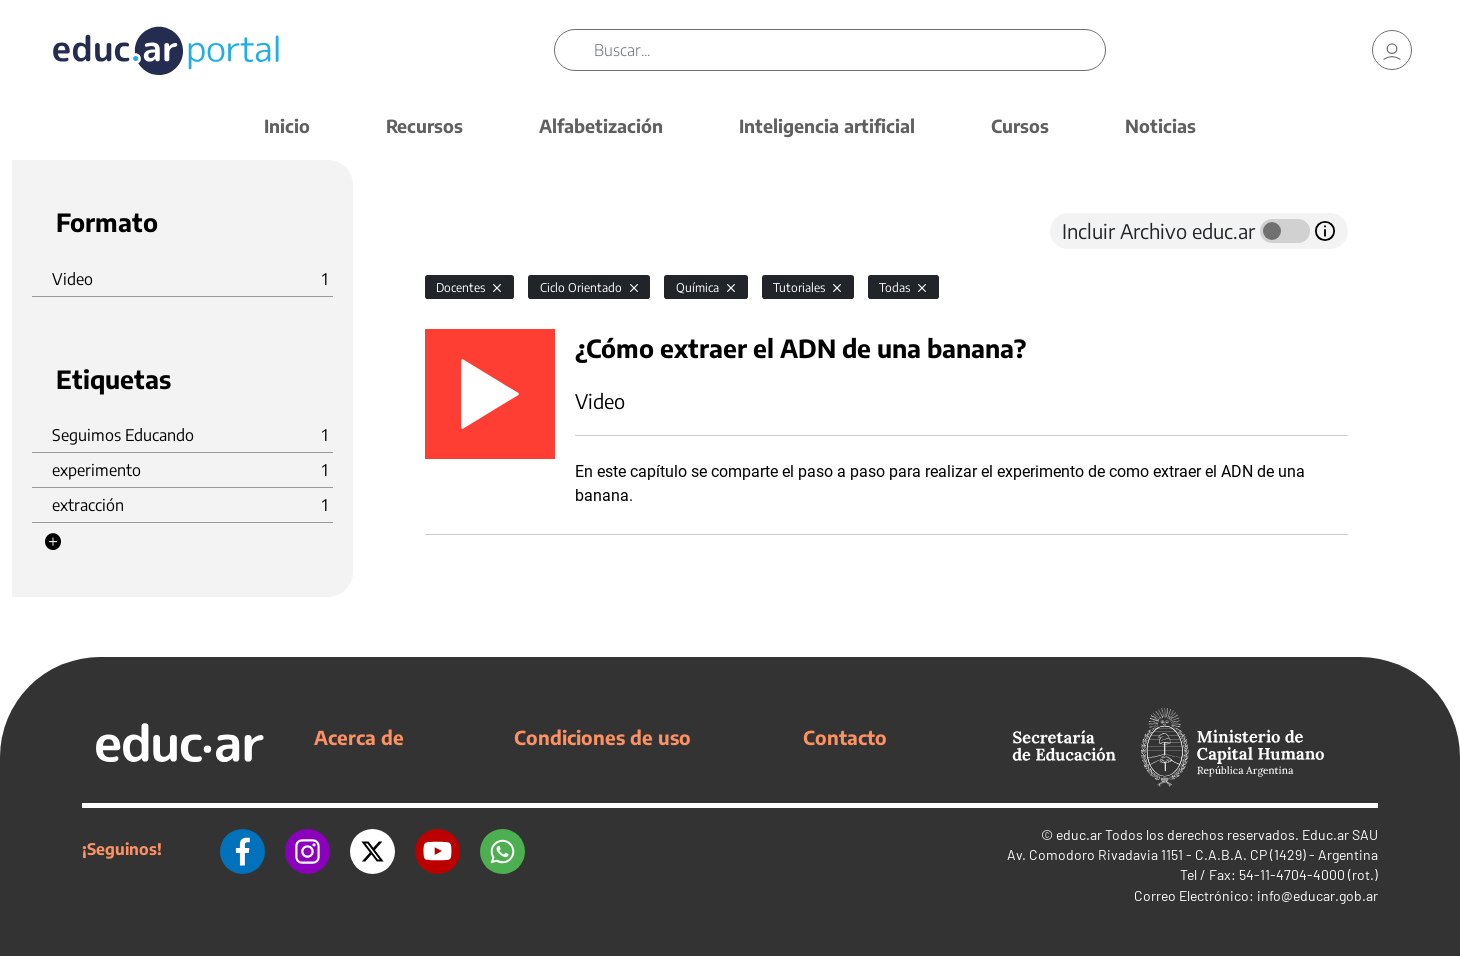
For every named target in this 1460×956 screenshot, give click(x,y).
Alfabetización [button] (601, 125)
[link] (1392, 50)
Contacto (845, 737)
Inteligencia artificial (827, 125)
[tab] (465, 231)
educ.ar (1079, 834)
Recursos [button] (424, 125)
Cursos (1020, 125)
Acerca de (359, 737)
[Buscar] (849, 50)
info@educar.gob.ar (1317, 895)
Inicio (287, 125)
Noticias (1160, 125)
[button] (53, 542)
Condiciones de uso (602, 737)
